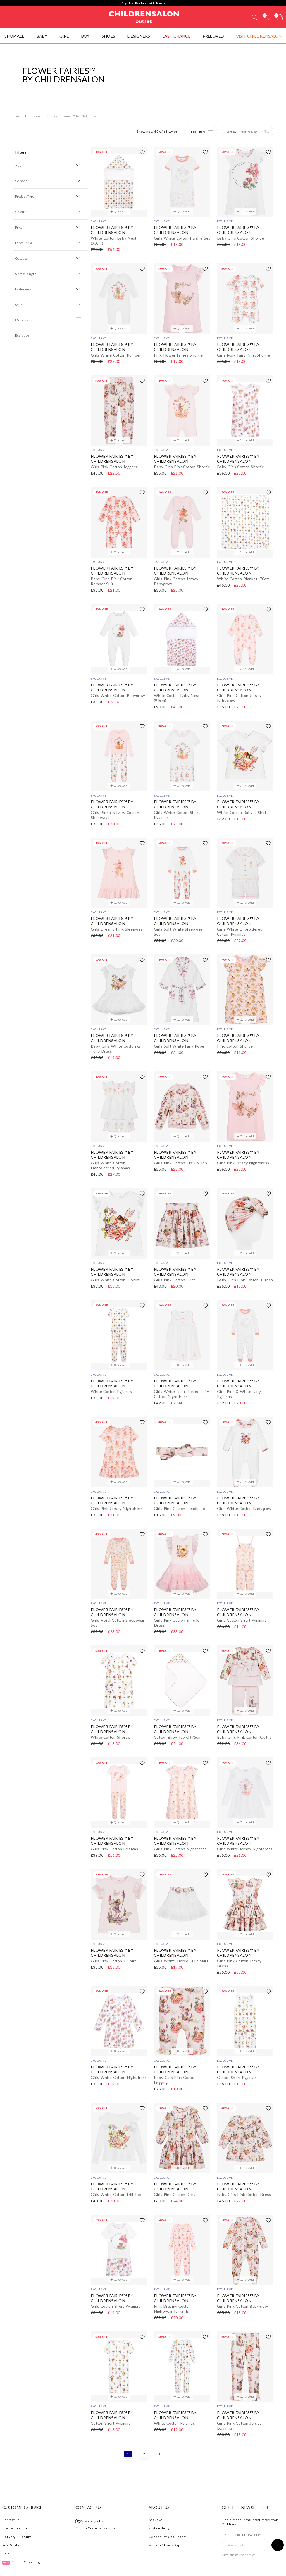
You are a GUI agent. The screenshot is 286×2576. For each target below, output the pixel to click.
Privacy (141, 2566)
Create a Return (14, 2511)
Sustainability (159, 2511)
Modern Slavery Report (167, 2528)
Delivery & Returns (17, 2519)
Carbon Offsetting (21, 2545)
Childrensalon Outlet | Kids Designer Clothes (144, 16)
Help (5, 2536)
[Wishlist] (268, 17)
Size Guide (10, 2528)
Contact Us (10, 2502)
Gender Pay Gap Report (167, 2519)
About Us (156, 2502)
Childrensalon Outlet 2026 (63, 2566)
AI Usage (159, 2566)
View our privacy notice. (239, 2537)
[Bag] (280, 17)
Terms (125, 2566)
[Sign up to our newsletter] (277, 2528)
